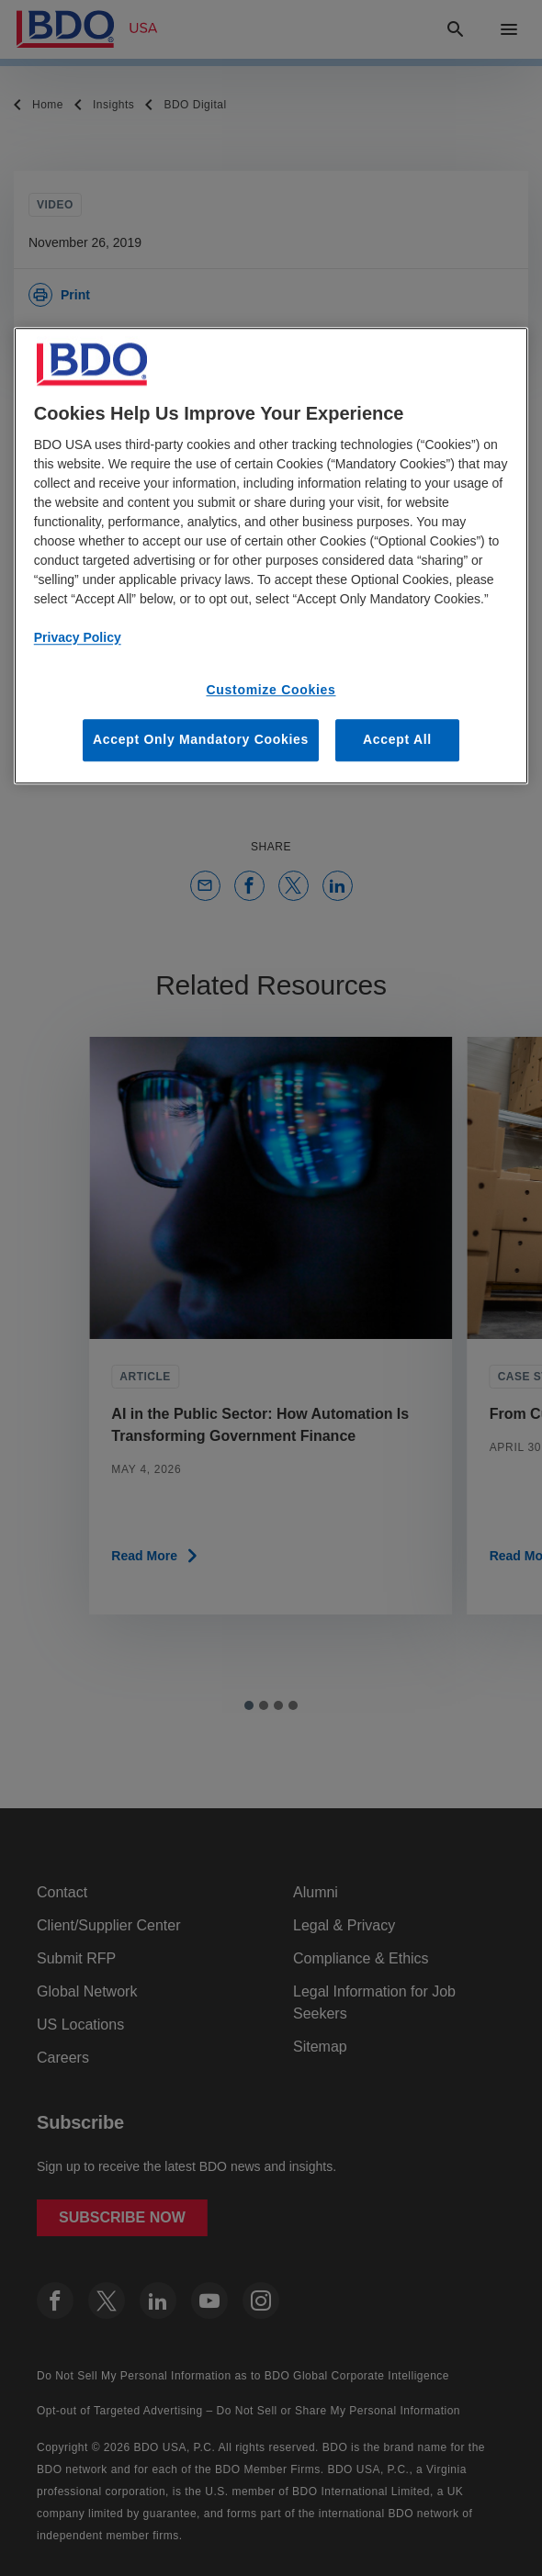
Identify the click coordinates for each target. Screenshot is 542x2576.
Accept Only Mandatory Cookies (201, 740)
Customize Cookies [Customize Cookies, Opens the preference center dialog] (270, 689)
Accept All (397, 740)
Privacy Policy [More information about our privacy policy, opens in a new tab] (77, 637)
